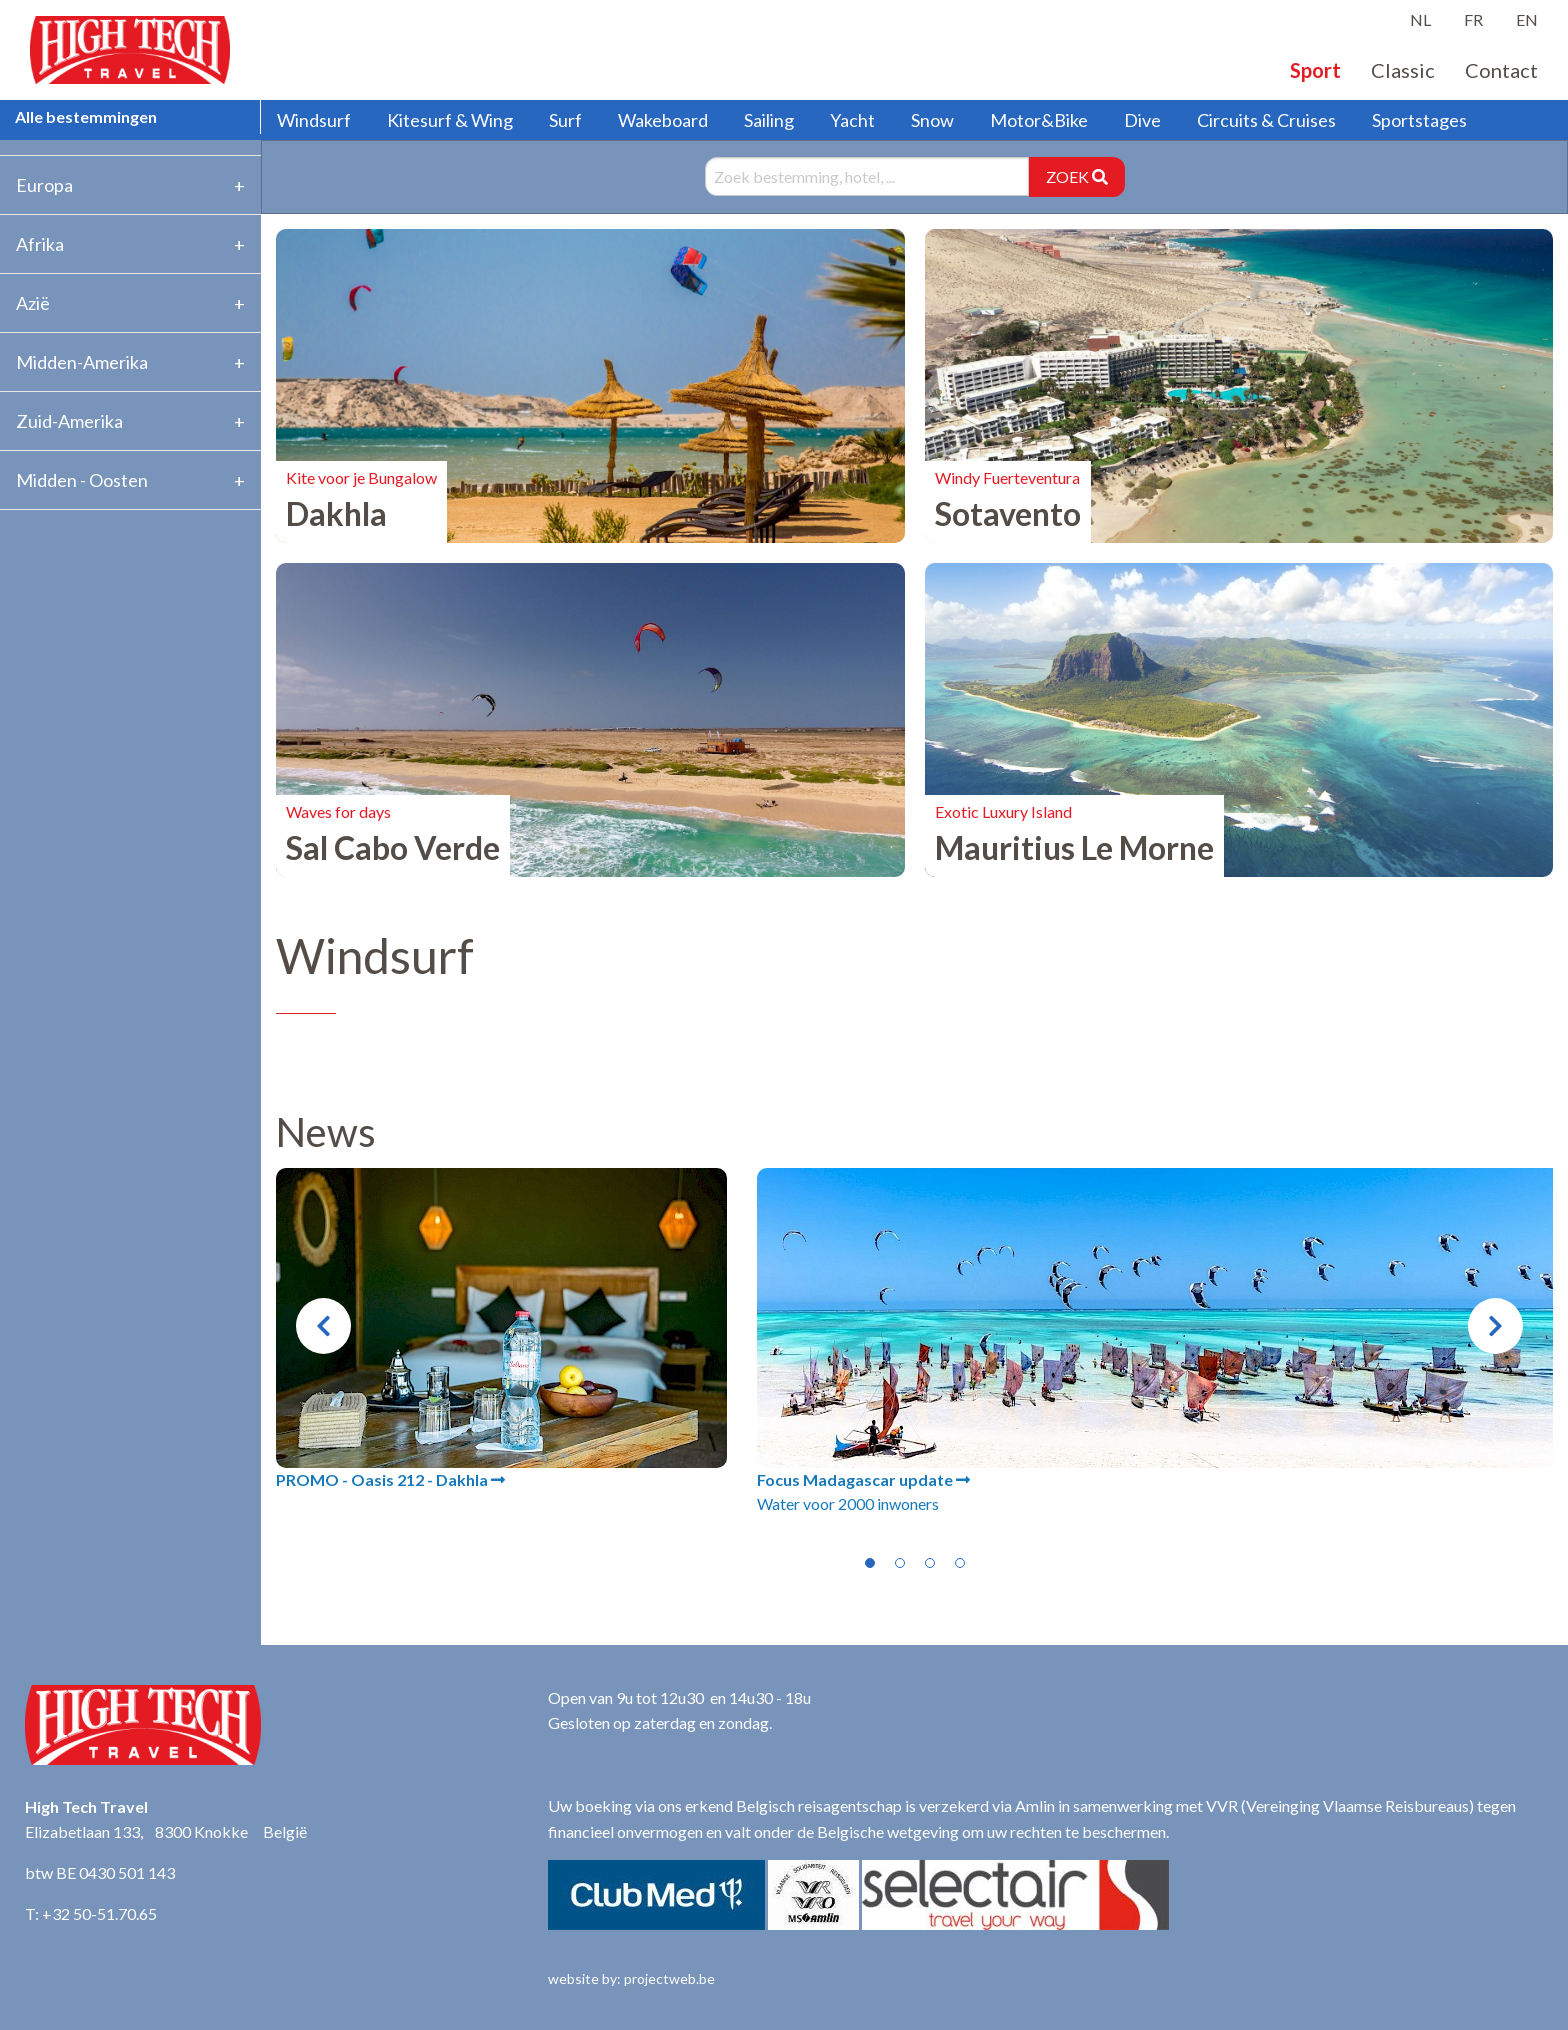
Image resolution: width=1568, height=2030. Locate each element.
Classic (1403, 70)
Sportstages (1419, 120)
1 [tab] (870, 1563)
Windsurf (314, 120)
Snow (932, 120)
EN (1527, 19)
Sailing (769, 120)
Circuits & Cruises (1266, 120)
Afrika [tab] (40, 244)
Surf (565, 120)
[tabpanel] (501, 1330)
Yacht (852, 120)
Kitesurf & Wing (450, 120)
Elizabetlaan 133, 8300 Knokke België (166, 1831)
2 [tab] (900, 1563)
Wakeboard (663, 120)
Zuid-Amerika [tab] (69, 421)
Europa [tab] (44, 185)
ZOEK (1077, 176)
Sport (1315, 70)
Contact (1501, 70)
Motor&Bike (1039, 120)
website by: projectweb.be (631, 1978)
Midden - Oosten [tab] (82, 480)
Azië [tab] (33, 303)
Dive (1142, 120)
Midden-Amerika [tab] (82, 362)
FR (1473, 19)
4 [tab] (960, 1563)
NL (1420, 19)
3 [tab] (930, 1563)
